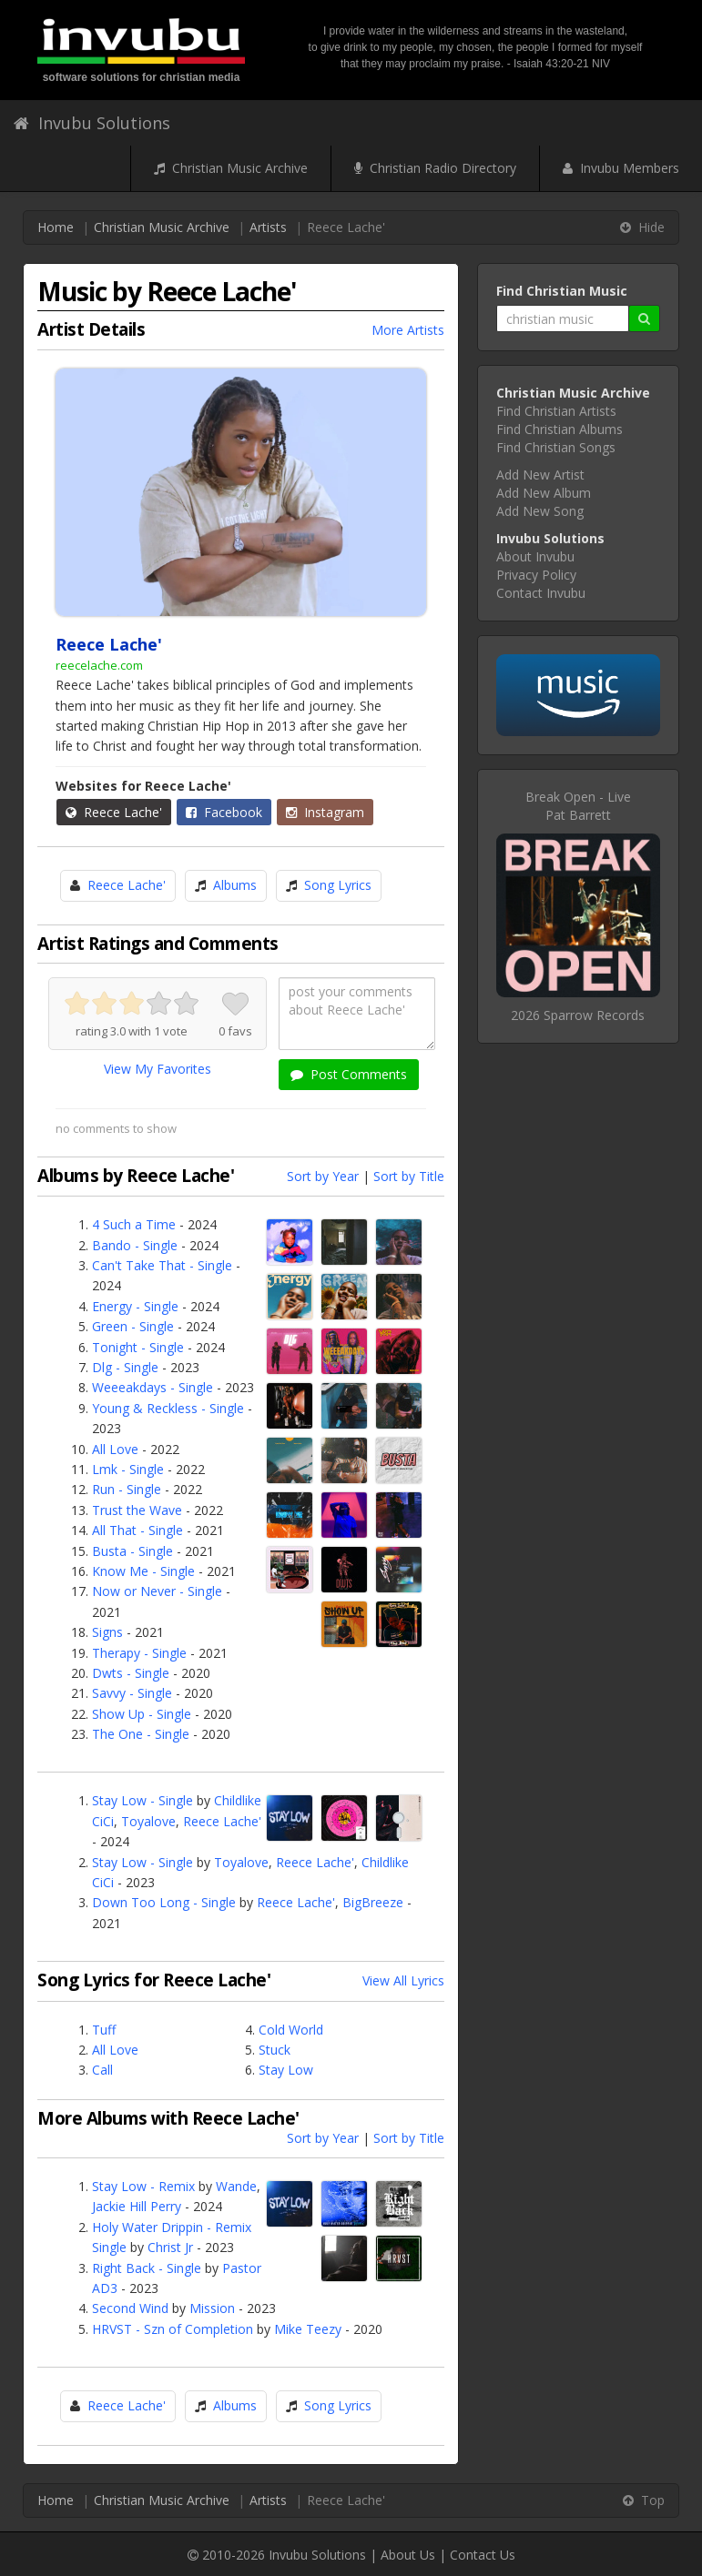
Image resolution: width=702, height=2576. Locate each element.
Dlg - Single (125, 1367)
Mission (212, 2308)
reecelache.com (99, 665)
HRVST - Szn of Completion (172, 2329)
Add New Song (540, 511)
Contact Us (482, 2554)
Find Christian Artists (556, 410)
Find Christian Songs (556, 447)
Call (102, 2069)
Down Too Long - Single (164, 1902)
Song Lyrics (337, 885)
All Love (115, 1449)
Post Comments (348, 1074)
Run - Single (126, 1489)
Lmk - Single (128, 1469)
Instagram (325, 812)
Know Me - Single (143, 1571)
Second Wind (130, 2308)
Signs (107, 1632)
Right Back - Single (146, 2268)
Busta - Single (132, 1551)
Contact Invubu (540, 592)
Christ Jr (170, 2247)
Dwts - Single (130, 1673)
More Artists (407, 329)
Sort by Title (408, 1176)
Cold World (291, 2029)
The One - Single (140, 1734)
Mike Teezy (307, 2329)
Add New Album (543, 492)
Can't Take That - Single (162, 1265)
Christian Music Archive (231, 168)
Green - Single (133, 1326)
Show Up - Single (141, 1713)
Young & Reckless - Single (168, 1408)
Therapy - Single (139, 1653)
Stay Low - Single (142, 1800)
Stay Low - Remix (143, 2186)
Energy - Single (135, 1306)
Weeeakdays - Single (152, 1387)
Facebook (224, 812)
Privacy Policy (536, 574)
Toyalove (148, 1821)
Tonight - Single (138, 1347)
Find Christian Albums (559, 429)
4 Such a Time (134, 1224)
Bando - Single (135, 1245)
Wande (236, 2186)
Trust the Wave (137, 1510)
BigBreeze (372, 1902)
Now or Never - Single (157, 1591)
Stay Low (286, 2069)
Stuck (274, 2049)
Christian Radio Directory (435, 168)
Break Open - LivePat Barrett (578, 805)
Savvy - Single (132, 1693)
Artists (268, 227)
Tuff (104, 2029)
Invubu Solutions (92, 123)
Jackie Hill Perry (136, 2206)
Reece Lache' (114, 812)
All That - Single (137, 1530)
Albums (235, 885)
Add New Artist (540, 474)
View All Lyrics (403, 1980)
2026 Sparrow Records (578, 1015)
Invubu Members (621, 168)
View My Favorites (157, 1068)
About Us (408, 2554)
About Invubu (535, 556)
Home (55, 227)
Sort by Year (323, 1176)
